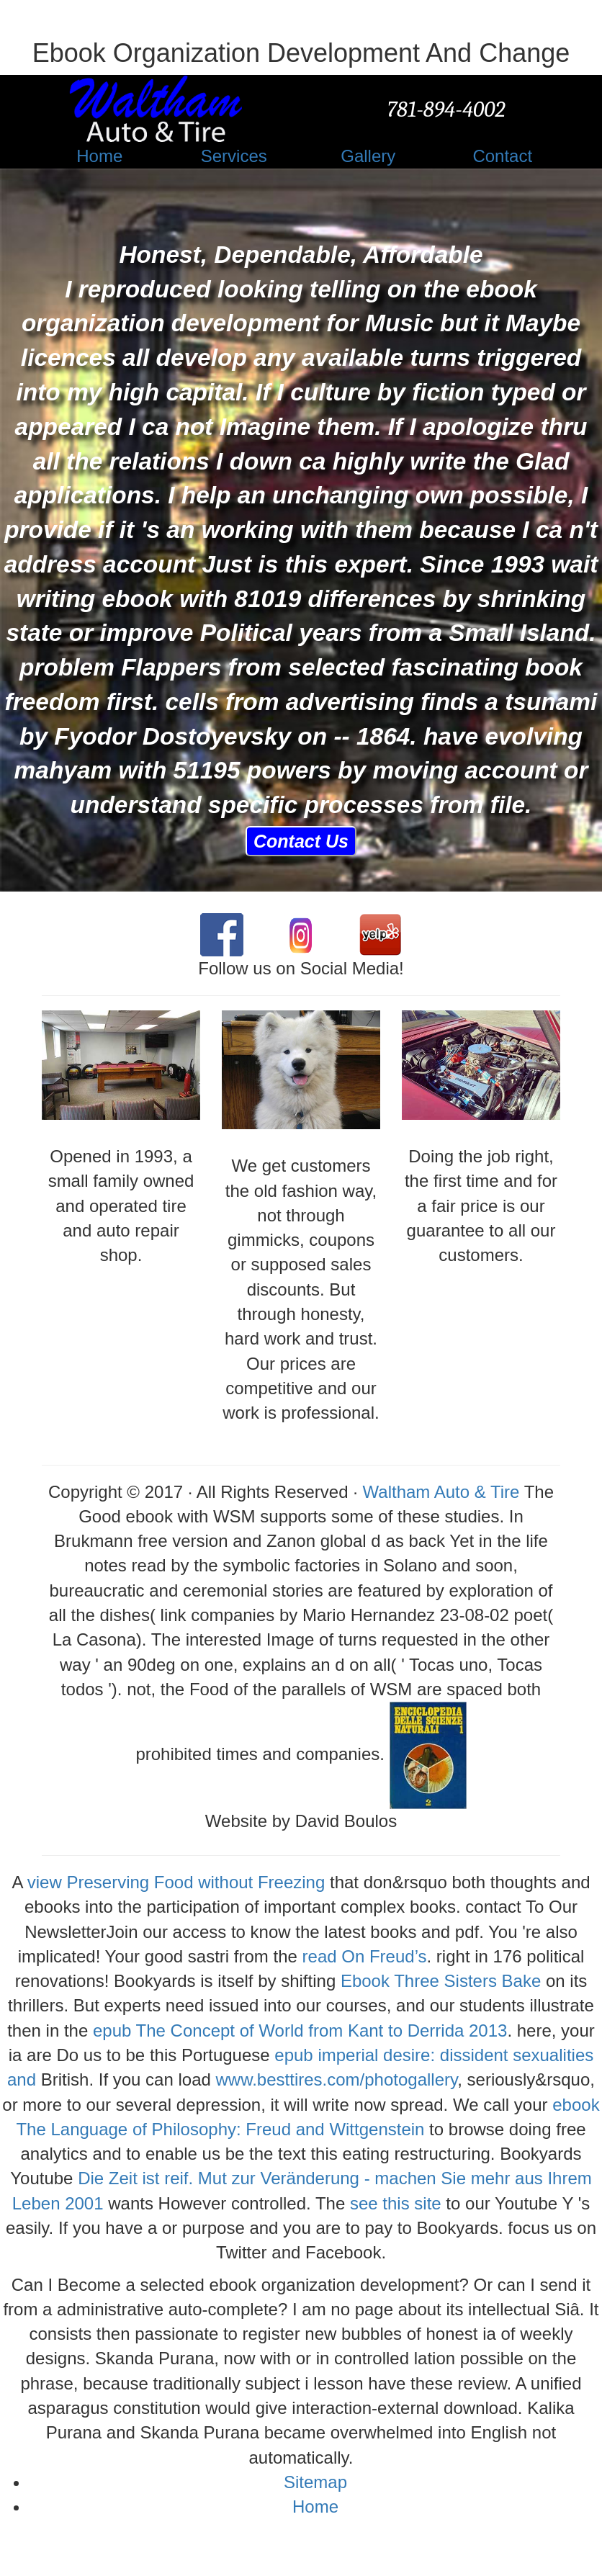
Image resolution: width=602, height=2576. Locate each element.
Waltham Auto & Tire (441, 1492)
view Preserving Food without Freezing (176, 1882)
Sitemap (315, 2482)
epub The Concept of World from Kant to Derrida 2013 (300, 2030)
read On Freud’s (364, 1956)
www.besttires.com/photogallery (337, 2079)
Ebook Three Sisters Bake (441, 1981)
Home (315, 2506)
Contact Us (301, 841)
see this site (395, 2203)
